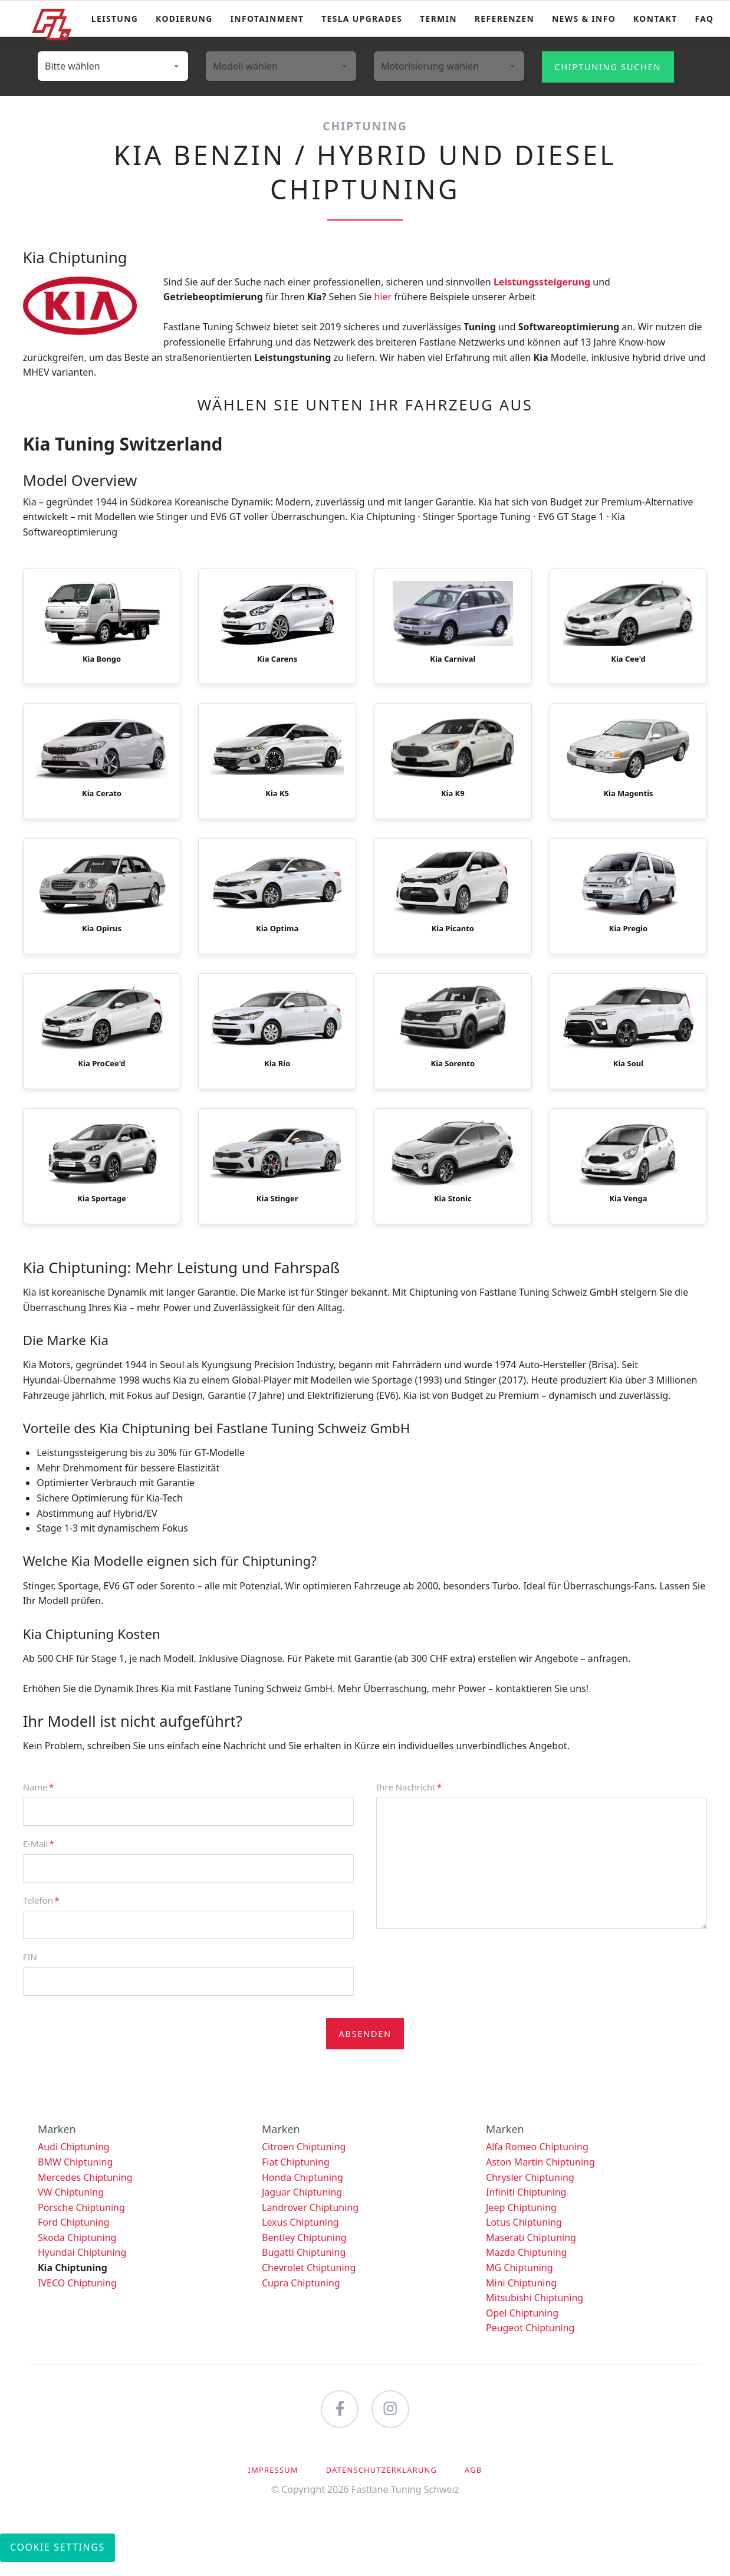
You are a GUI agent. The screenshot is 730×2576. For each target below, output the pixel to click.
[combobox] (113, 66)
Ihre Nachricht (409, 1801)
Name (43, 1801)
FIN (30, 1971)
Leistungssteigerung (542, 281)
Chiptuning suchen (607, 67)
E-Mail (43, 1857)
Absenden (365, 2047)
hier (383, 296)
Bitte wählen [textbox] (72, 66)
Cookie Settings (57, 2561)
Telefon (43, 1914)
